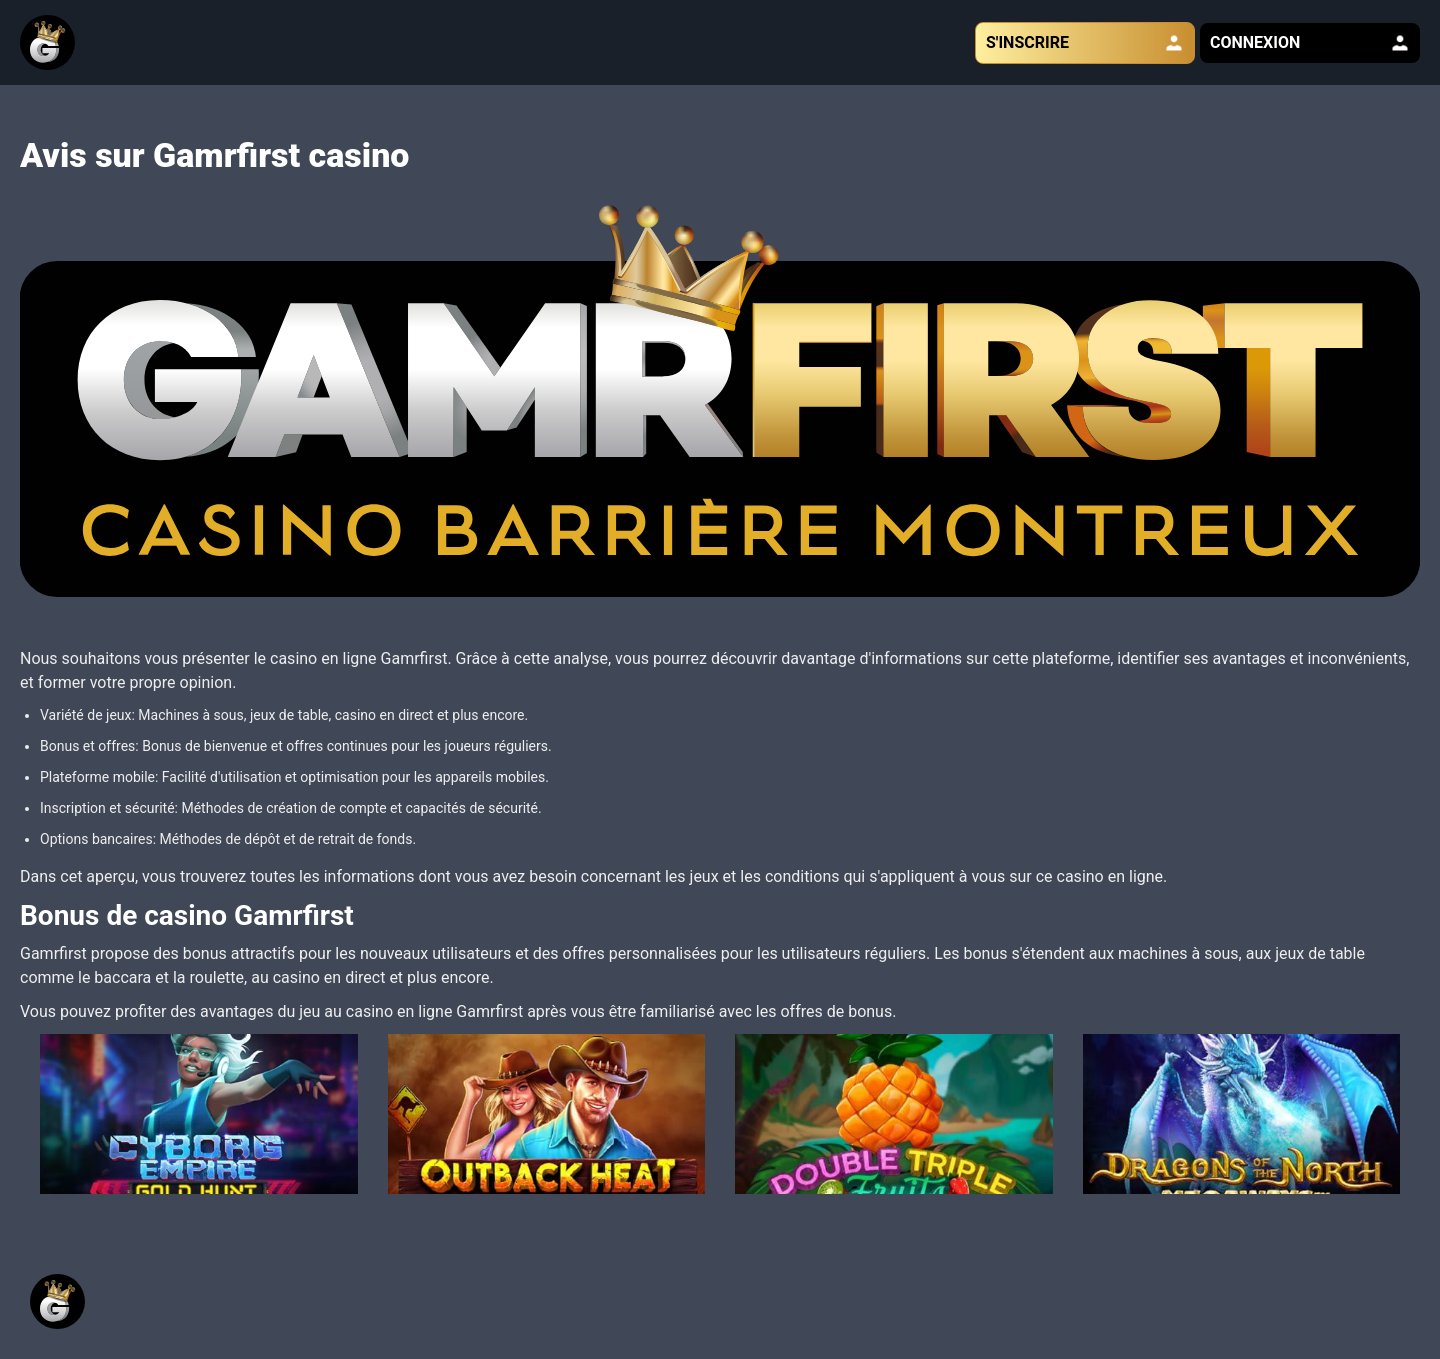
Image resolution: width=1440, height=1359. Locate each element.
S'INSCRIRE (1085, 43)
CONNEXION (1310, 43)
